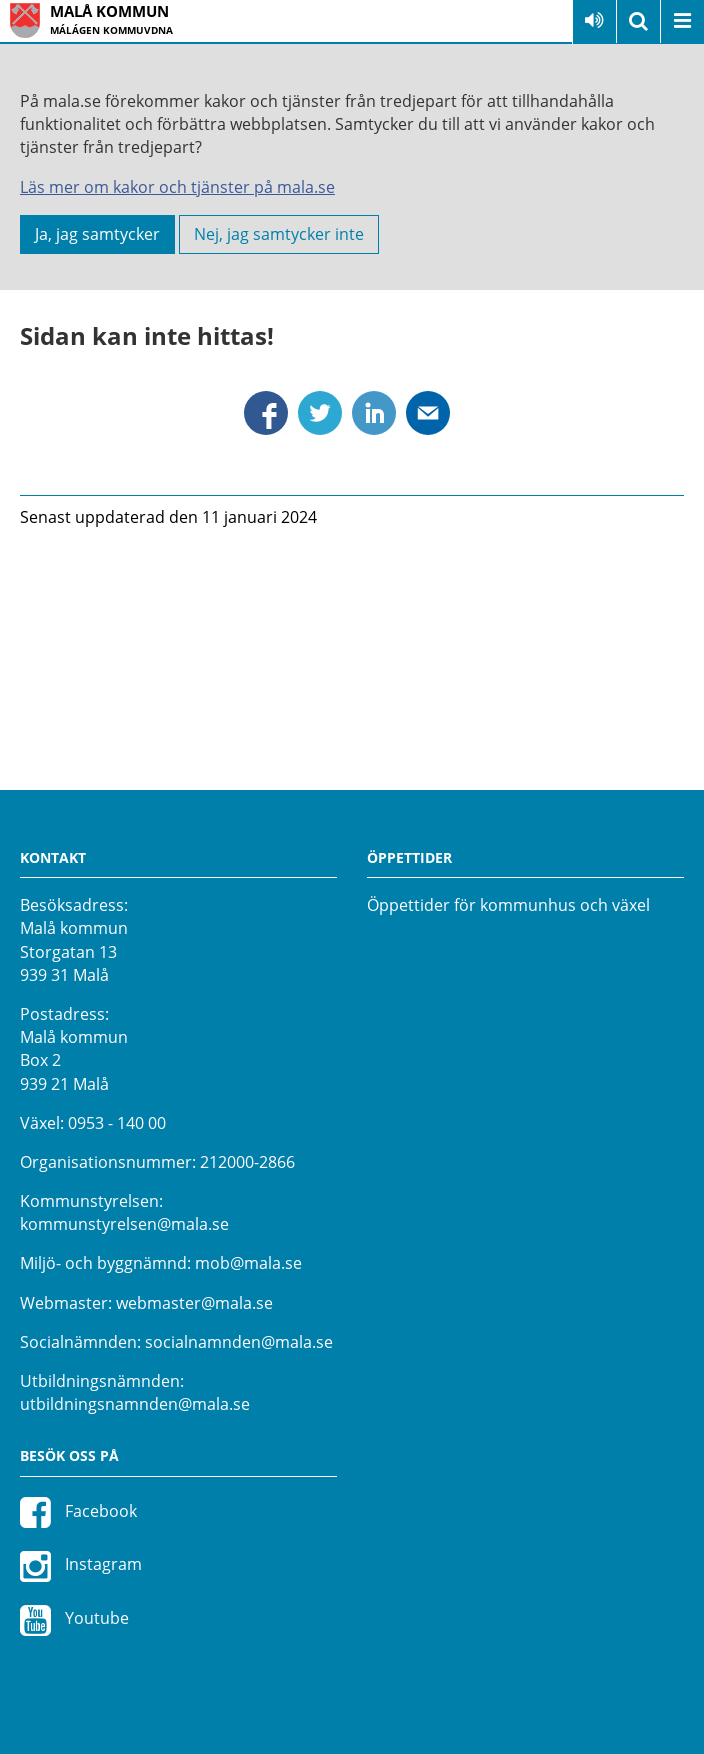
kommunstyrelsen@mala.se (124, 1224)
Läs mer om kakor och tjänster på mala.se (177, 187)
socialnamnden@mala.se (239, 1342)
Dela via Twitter (320, 413)
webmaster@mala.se (194, 1303)
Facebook (78, 1512)
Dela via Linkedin (374, 413)
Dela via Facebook (266, 413)
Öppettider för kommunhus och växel (508, 905)
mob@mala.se (248, 1263)
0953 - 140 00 (117, 1123)
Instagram (81, 1566)
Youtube (74, 1620)
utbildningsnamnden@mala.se (135, 1404)
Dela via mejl (428, 413)
